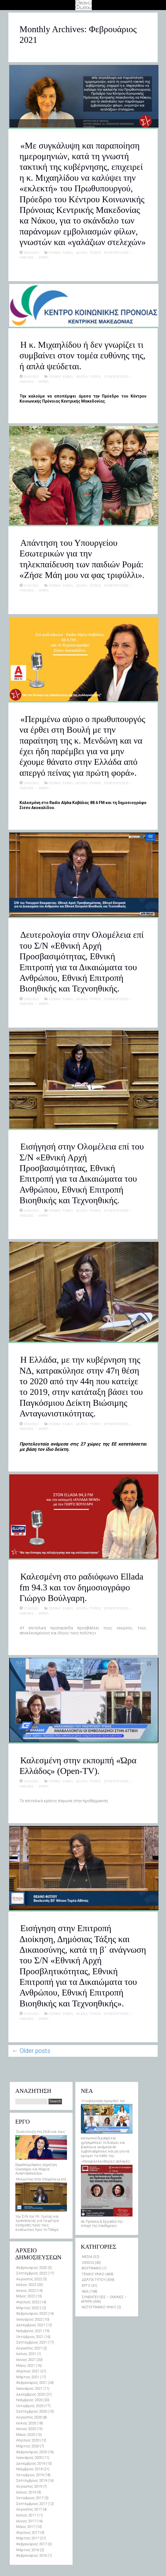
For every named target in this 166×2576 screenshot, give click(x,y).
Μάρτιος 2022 (27, 2308)
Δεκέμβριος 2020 (30, 2394)
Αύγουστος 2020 (29, 2417)
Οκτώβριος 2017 (30, 2498)
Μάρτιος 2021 (27, 2377)
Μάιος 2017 (25, 2527)
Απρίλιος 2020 (27, 2440)
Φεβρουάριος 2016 (31, 2555)
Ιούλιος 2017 (26, 2515)
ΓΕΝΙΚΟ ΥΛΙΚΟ (60, 252)
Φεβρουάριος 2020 (31, 2452)
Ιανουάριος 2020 (29, 2457)
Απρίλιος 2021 (27, 2371)
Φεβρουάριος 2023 (31, 2267)
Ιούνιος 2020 (26, 2429)
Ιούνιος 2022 (26, 2290)
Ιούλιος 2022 (26, 2285)
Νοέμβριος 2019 (29, 2469)
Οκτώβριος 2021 (30, 2337)
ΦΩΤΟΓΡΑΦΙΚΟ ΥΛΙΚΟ (99, 2307)
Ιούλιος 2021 (26, 2354)
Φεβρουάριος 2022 (31, 2313)
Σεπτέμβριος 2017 (31, 2504)
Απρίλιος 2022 (27, 2302)
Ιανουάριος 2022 (29, 2319)
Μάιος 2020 (25, 2434)
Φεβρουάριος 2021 (31, 2382)
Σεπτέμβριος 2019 (31, 2480)
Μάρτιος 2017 (27, 2538)
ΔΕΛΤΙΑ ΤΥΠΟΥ (88, 252)
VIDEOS (88, 2262)
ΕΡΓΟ (86, 2285)
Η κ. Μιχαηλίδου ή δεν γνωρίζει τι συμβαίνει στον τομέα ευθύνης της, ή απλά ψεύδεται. (83, 355)
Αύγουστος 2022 (29, 2279)
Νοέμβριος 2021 (29, 2331)
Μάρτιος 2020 (27, 2446)
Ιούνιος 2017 (26, 2521)
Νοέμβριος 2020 (29, 2400)
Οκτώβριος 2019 (30, 2475)
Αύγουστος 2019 (29, 2486)
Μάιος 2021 (25, 2365)
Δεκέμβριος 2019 (30, 2463)
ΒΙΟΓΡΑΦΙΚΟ (92, 2268)
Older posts (31, 2050)
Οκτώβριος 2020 (30, 2406)
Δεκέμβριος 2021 (30, 2325)
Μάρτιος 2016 (27, 2550)
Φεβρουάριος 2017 (31, 2544)
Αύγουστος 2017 (29, 2509)
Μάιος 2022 (25, 2296)
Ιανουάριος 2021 (29, 2388)
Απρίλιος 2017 (27, 2532)
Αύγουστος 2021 (29, 2348)
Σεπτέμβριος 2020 (31, 2411)
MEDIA (87, 2257)
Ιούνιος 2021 (26, 2360)
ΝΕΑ (85, 2291)
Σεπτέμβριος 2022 (31, 2273)
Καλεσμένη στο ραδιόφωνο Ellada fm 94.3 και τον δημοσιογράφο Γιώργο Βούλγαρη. (81, 1587)
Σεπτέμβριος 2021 (31, 2342)
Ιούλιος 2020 (26, 2423)
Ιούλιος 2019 (26, 2492)
